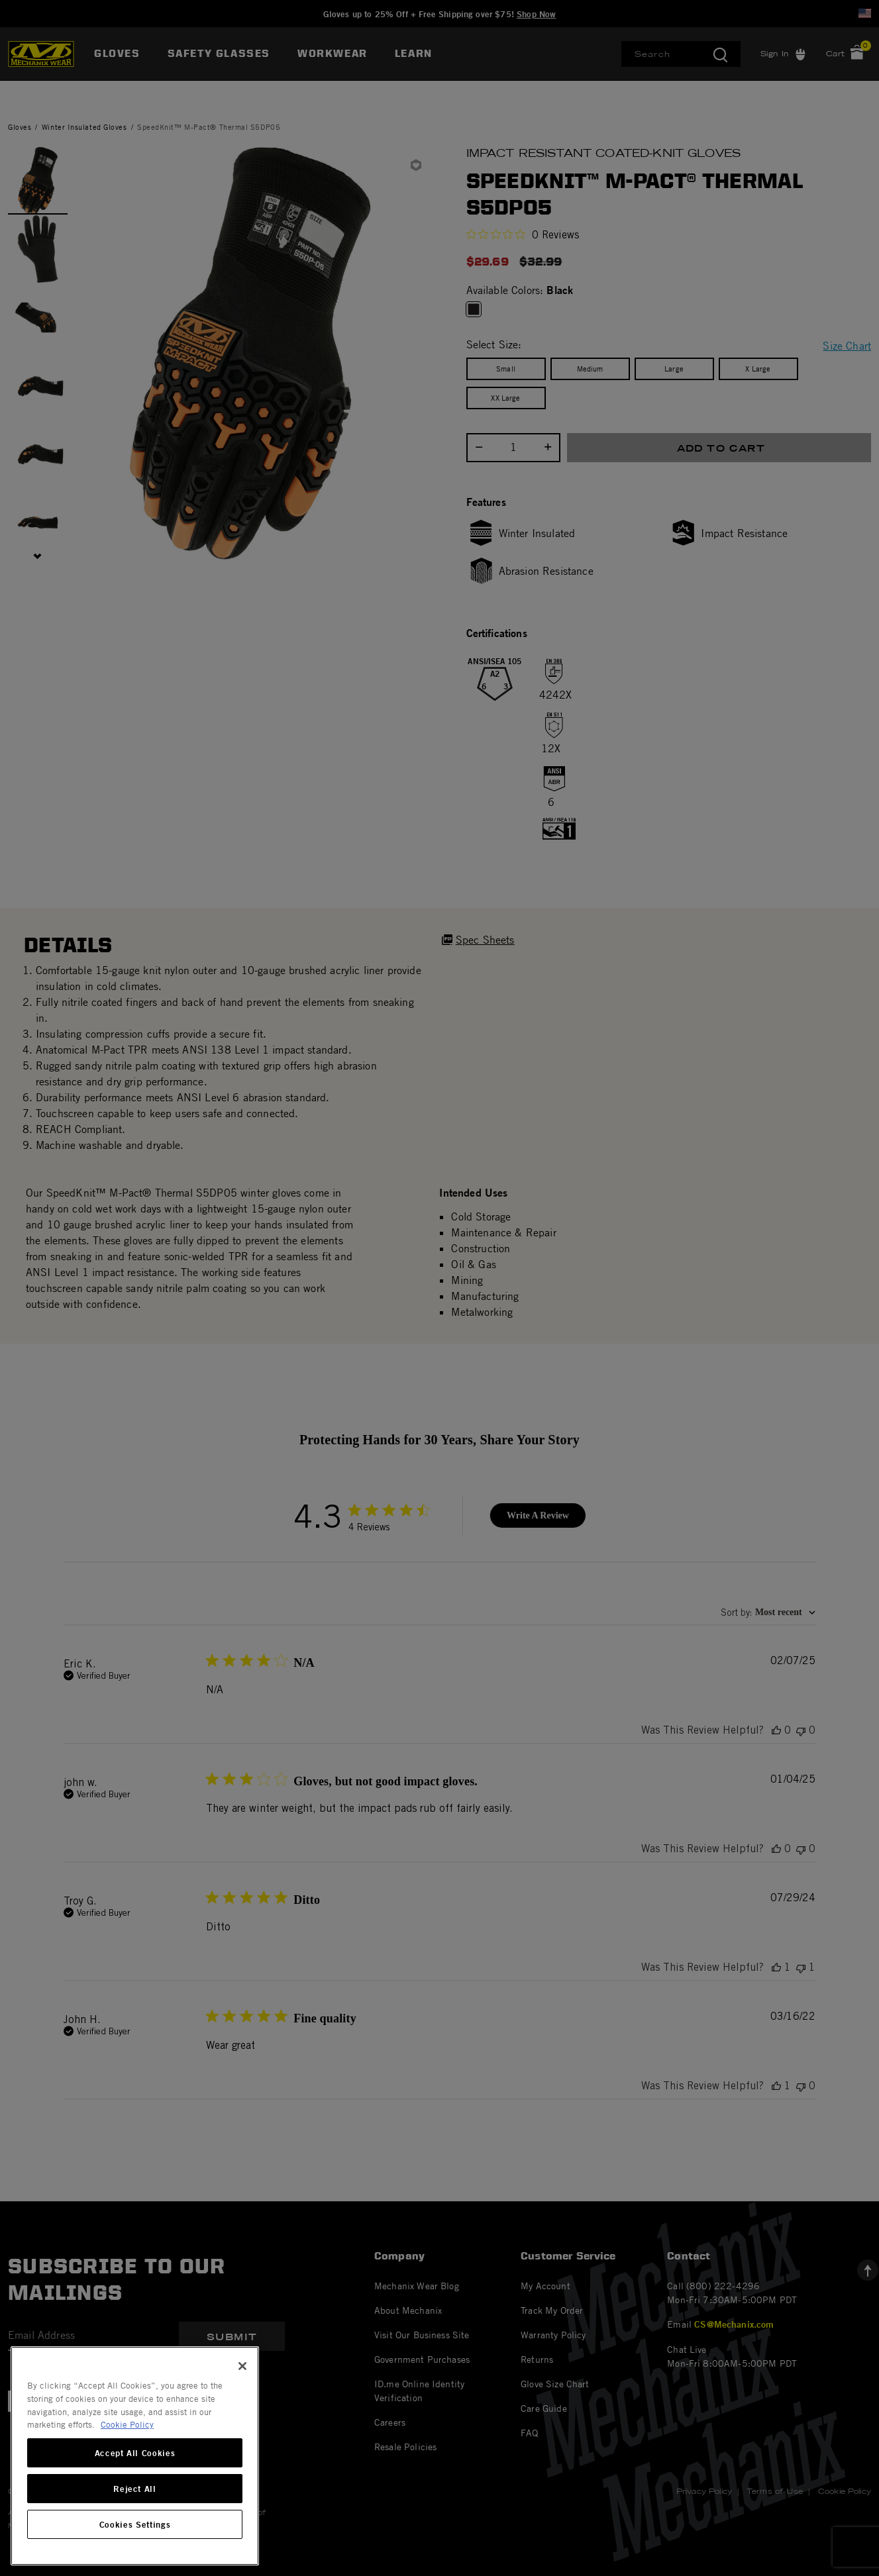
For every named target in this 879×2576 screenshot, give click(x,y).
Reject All (134, 2488)
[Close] (242, 2366)
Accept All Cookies (135, 2453)
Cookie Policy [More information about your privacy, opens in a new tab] (127, 2424)
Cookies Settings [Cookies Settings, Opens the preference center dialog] (135, 2524)
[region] (135, 2455)
